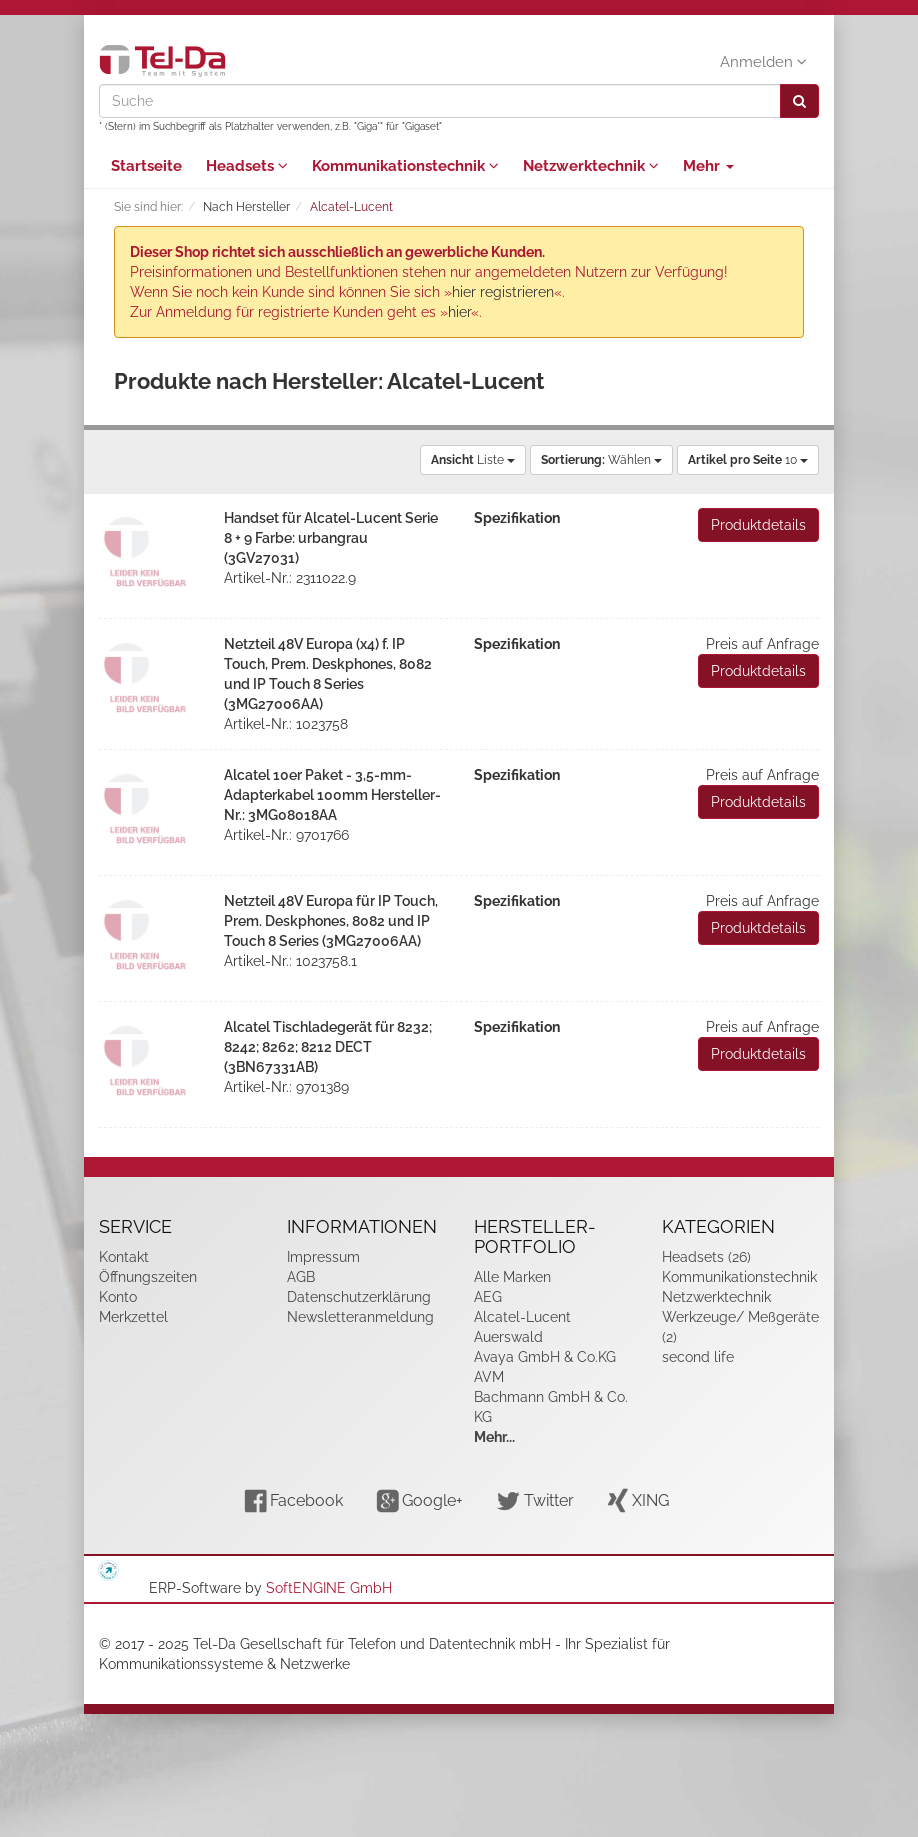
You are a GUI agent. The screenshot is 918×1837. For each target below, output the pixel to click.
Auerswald (508, 1337)
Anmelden (763, 62)
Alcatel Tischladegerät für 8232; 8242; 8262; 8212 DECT (328, 1047)
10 (748, 460)
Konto (118, 1297)
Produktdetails (758, 525)
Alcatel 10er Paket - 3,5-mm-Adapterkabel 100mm (332, 795)
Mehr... (494, 1437)
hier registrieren (503, 292)
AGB (301, 1277)
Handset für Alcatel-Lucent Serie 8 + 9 (331, 538)
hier (459, 312)
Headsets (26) (706, 1257)
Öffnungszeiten (148, 1277)
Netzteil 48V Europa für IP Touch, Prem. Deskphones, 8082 (331, 921)
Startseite (146, 166)
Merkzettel (133, 1317)
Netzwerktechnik (591, 166)
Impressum (323, 1257)
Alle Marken (512, 1277)
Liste (473, 460)
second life (698, 1357)
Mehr (708, 166)
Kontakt (124, 1257)
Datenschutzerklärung (359, 1297)
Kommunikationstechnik (405, 166)
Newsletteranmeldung (360, 1317)
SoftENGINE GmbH (329, 1588)
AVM (489, 1377)
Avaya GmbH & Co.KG (545, 1357)
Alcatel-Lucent (522, 1317)
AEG (488, 1297)
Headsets (247, 166)
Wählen (601, 460)
